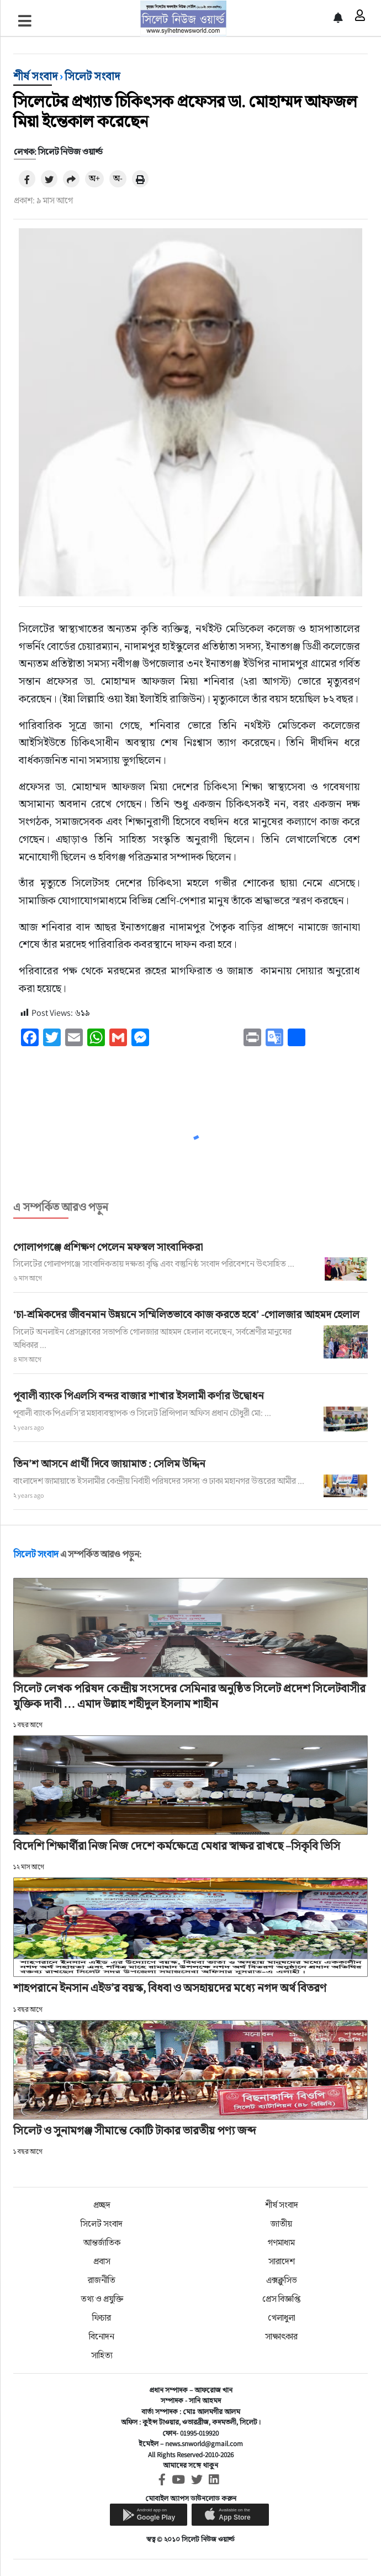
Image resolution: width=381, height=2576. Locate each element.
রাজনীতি (101, 2280)
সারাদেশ (281, 2261)
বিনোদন (101, 2336)
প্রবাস (101, 2261)
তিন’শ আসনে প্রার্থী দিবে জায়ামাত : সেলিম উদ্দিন (109, 1463)
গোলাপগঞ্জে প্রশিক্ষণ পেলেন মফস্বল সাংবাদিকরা (108, 1246)
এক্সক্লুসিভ (281, 2280)
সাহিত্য (102, 2355)
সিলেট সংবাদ (92, 76)
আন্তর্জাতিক (101, 2242)
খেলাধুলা (281, 2317)
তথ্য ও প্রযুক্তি (102, 2299)
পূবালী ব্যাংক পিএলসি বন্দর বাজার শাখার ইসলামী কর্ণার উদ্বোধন (138, 1395)
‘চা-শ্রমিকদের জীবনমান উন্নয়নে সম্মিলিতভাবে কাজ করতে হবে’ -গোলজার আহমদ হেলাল (186, 1314)
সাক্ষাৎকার (281, 2336)
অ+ (94, 178)
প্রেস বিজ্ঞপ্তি (281, 2299)
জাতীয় (281, 2223)
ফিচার (101, 2317)
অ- (118, 178)
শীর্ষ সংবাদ (35, 76)
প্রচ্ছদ (101, 2205)
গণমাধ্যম (281, 2242)
